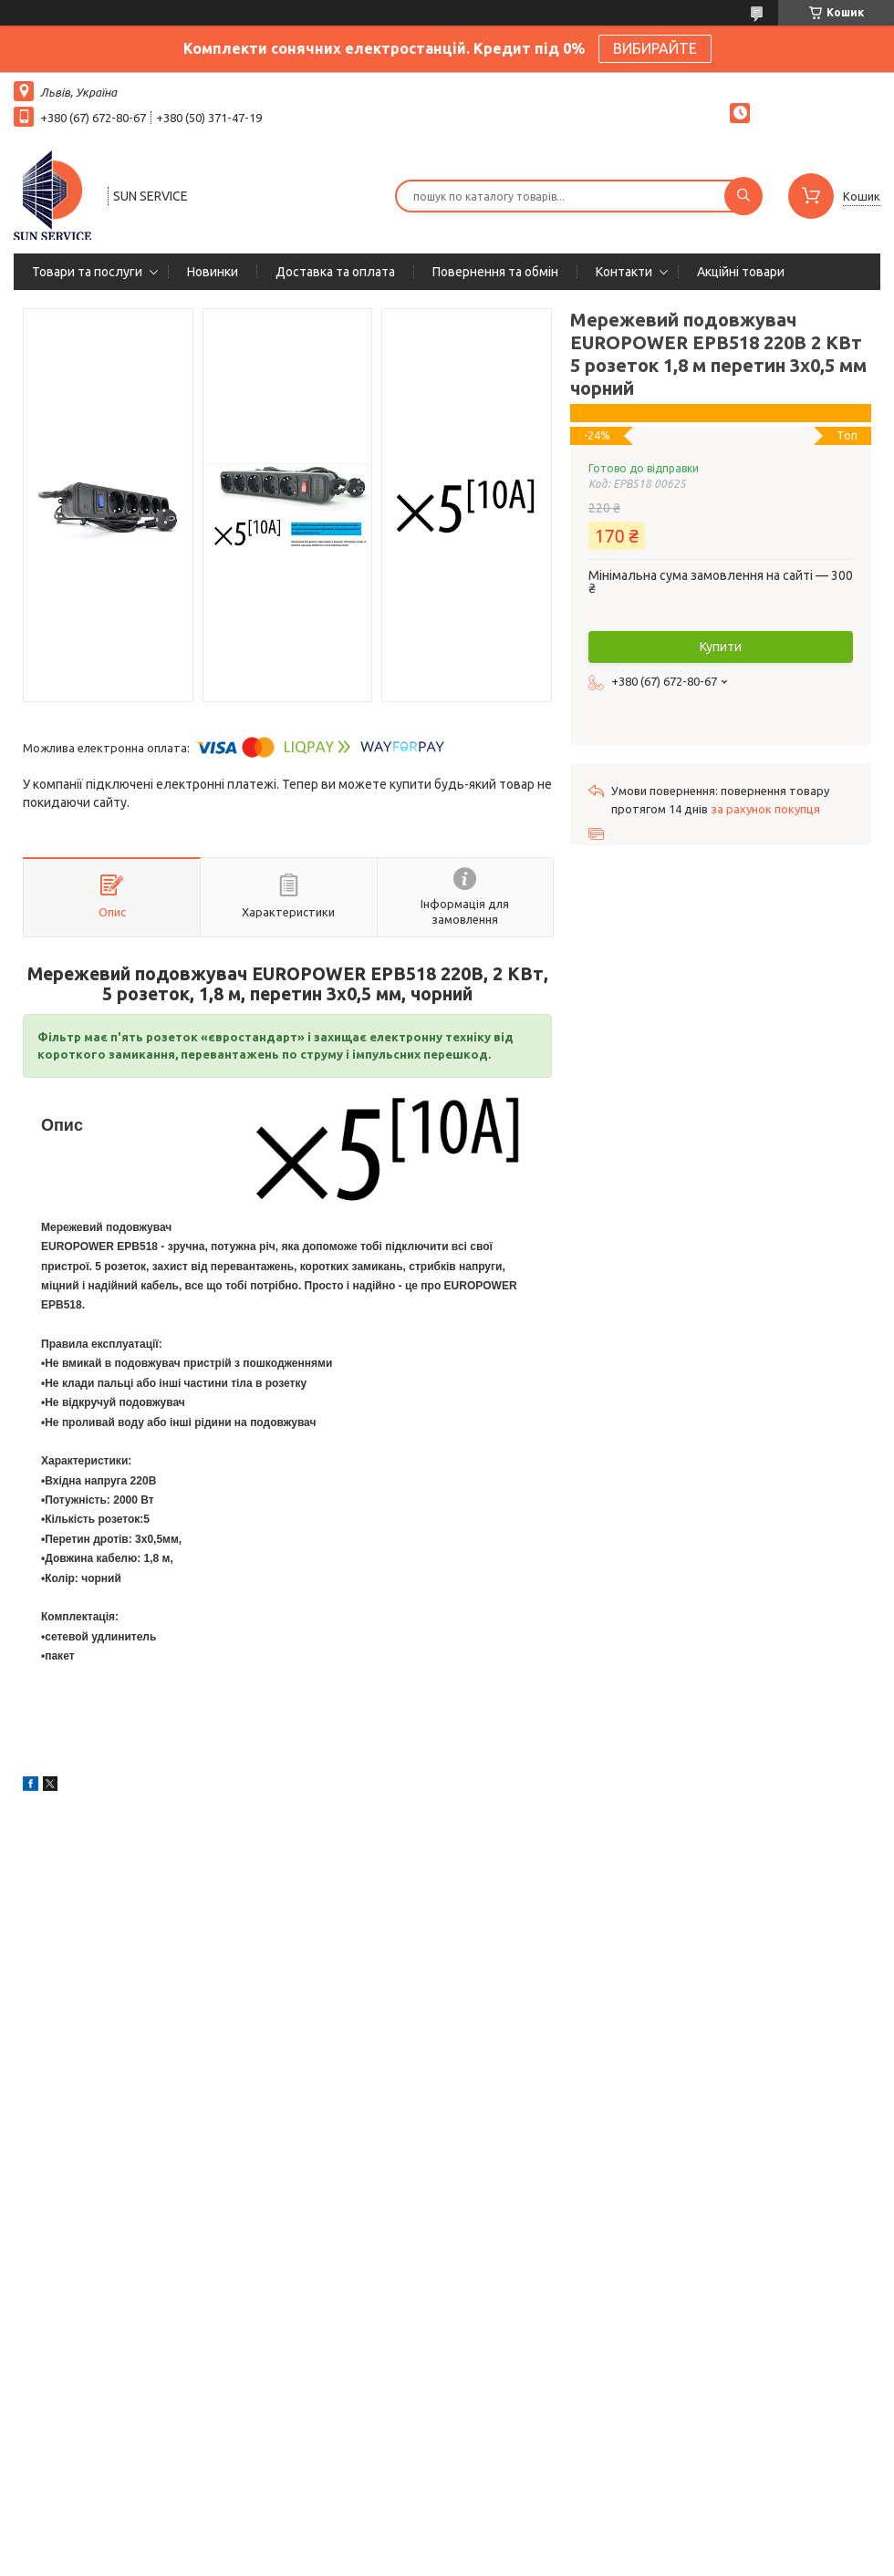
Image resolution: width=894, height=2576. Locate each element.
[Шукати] (743, 196)
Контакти (624, 271)
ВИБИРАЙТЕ (655, 48)
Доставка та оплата (335, 271)
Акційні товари (741, 271)
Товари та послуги (87, 271)
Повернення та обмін (495, 271)
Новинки (212, 271)
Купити (721, 646)
